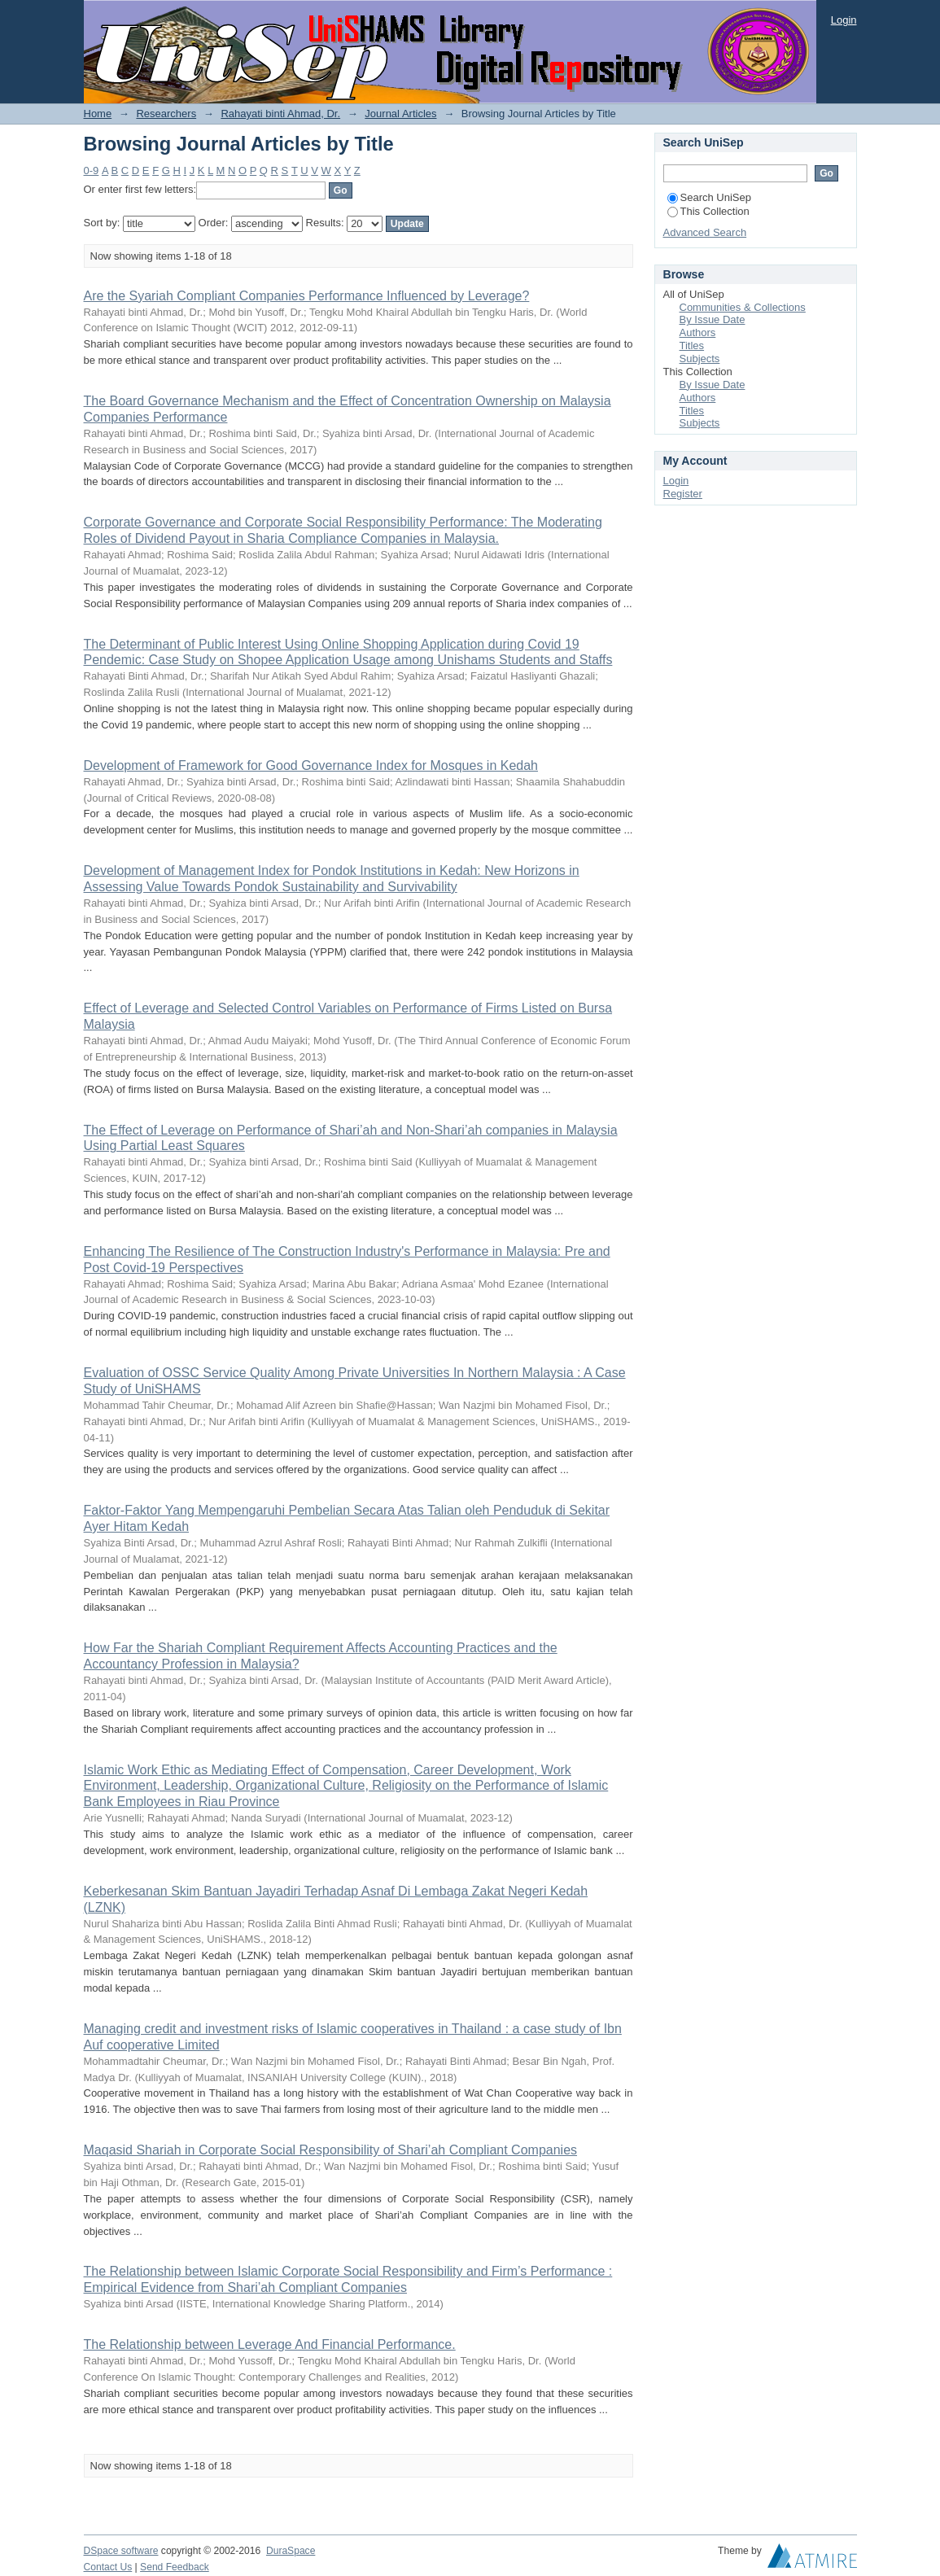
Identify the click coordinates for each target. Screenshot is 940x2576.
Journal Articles (400, 113)
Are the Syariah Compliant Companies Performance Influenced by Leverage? (307, 296)
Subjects (700, 358)
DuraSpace (290, 2550)
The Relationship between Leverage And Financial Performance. (270, 2344)
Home (98, 113)
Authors (698, 332)
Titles (692, 345)
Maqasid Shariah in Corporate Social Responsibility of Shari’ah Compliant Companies (331, 2150)
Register (682, 494)
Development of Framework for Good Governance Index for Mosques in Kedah (311, 765)
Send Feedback (174, 2567)
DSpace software (121, 2550)
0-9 (91, 170)
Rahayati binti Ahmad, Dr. (280, 113)
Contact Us (108, 2567)
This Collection (708, 211)
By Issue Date (712, 319)
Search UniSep (709, 197)
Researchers (166, 113)
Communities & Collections (743, 307)
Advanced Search (705, 232)
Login (844, 20)
